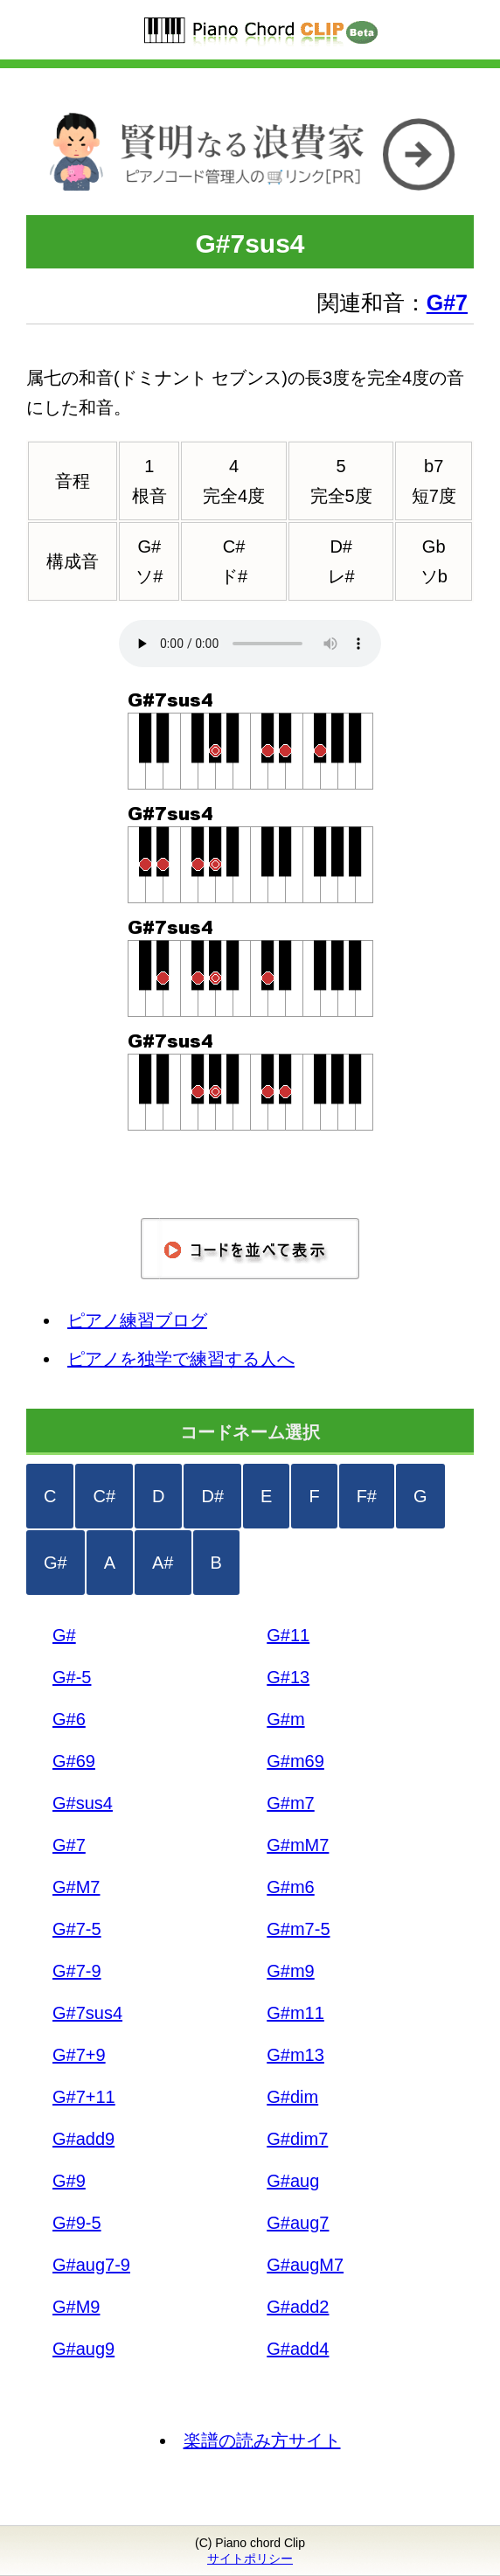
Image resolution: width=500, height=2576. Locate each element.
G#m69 (295, 1761)
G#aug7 (298, 2222)
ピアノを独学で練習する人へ (181, 1358)
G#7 (69, 1845)
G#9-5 (76, 2222)
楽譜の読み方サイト (262, 2440)
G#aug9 (83, 2348)
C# (104, 1496)
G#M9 (76, 2306)
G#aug (293, 2180)
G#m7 (290, 1803)
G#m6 (290, 1887)
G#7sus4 (87, 2013)
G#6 (69, 1719)
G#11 (288, 1635)
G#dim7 (297, 2138)
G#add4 (298, 2348)
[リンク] (250, 200)
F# (367, 1496)
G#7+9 (79, 2054)
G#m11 (295, 2013)
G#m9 (290, 1971)
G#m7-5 (298, 1929)
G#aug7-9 (91, 2264)
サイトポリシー (250, 2559)
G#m (285, 1719)
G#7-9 (76, 1971)
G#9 (69, 2180)
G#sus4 (82, 1803)
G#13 (288, 1677)
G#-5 (71, 1677)
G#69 (73, 1761)
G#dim (292, 2096)
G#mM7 (298, 1845)
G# (55, 1562)
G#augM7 (305, 2264)
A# (162, 1562)
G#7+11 (83, 2096)
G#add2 (298, 2306)
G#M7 (76, 1887)
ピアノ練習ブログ (137, 1320)
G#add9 (83, 2138)
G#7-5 (76, 1929)
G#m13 (295, 2054)
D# (212, 1496)
